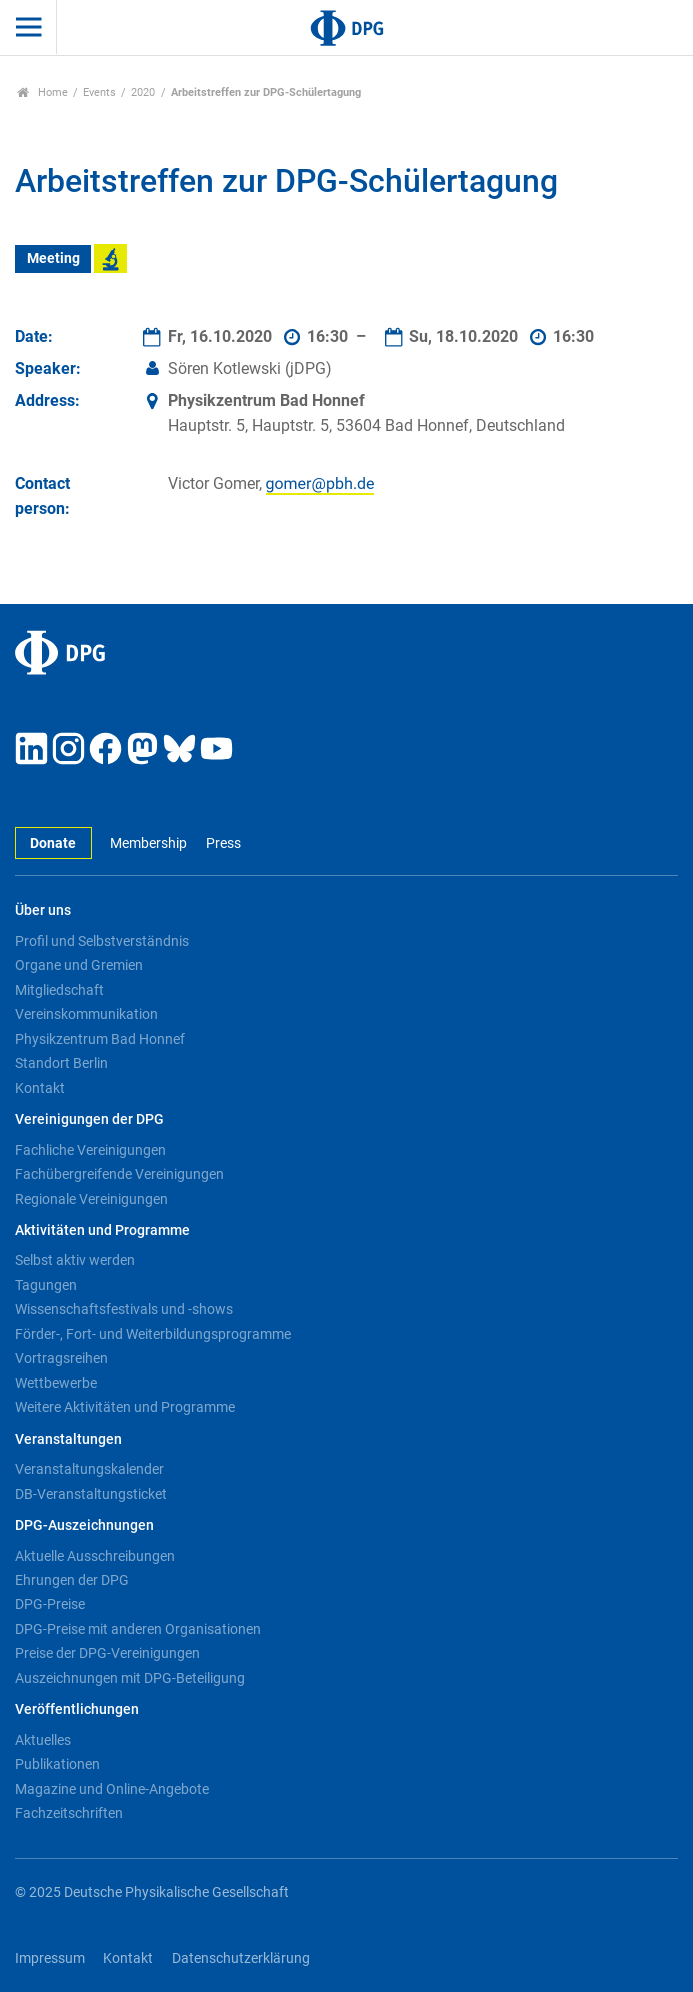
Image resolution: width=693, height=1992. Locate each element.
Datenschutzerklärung (241, 1958)
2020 (143, 92)
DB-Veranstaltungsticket (91, 1494)
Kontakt (40, 1088)
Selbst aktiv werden (75, 1260)
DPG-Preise (50, 1604)
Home (42, 92)
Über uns (43, 910)
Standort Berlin (61, 1063)
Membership (148, 843)
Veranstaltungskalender (89, 1469)
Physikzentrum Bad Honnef (100, 1039)
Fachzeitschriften (69, 1813)
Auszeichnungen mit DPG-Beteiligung (130, 1678)
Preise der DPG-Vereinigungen (107, 1653)
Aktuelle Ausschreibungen (95, 1556)
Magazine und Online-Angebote (112, 1789)
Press (223, 843)
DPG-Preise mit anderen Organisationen (138, 1629)
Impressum (50, 1958)
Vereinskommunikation (86, 1014)
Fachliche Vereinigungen (90, 1150)
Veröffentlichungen (77, 1709)
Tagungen (46, 1285)
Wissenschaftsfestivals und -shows (124, 1309)
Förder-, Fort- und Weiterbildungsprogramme (153, 1334)
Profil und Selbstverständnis (102, 941)
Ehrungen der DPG (72, 1580)
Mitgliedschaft (59, 990)
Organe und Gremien (79, 965)
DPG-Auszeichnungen (84, 1525)
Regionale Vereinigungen (91, 1199)
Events (99, 92)
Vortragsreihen (61, 1358)
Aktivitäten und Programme (102, 1230)
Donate (53, 843)
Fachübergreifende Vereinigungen (119, 1174)
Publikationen (57, 1764)
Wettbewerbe (56, 1383)
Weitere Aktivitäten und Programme (125, 1407)
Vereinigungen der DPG (89, 1119)
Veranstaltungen (68, 1439)
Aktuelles (43, 1740)
